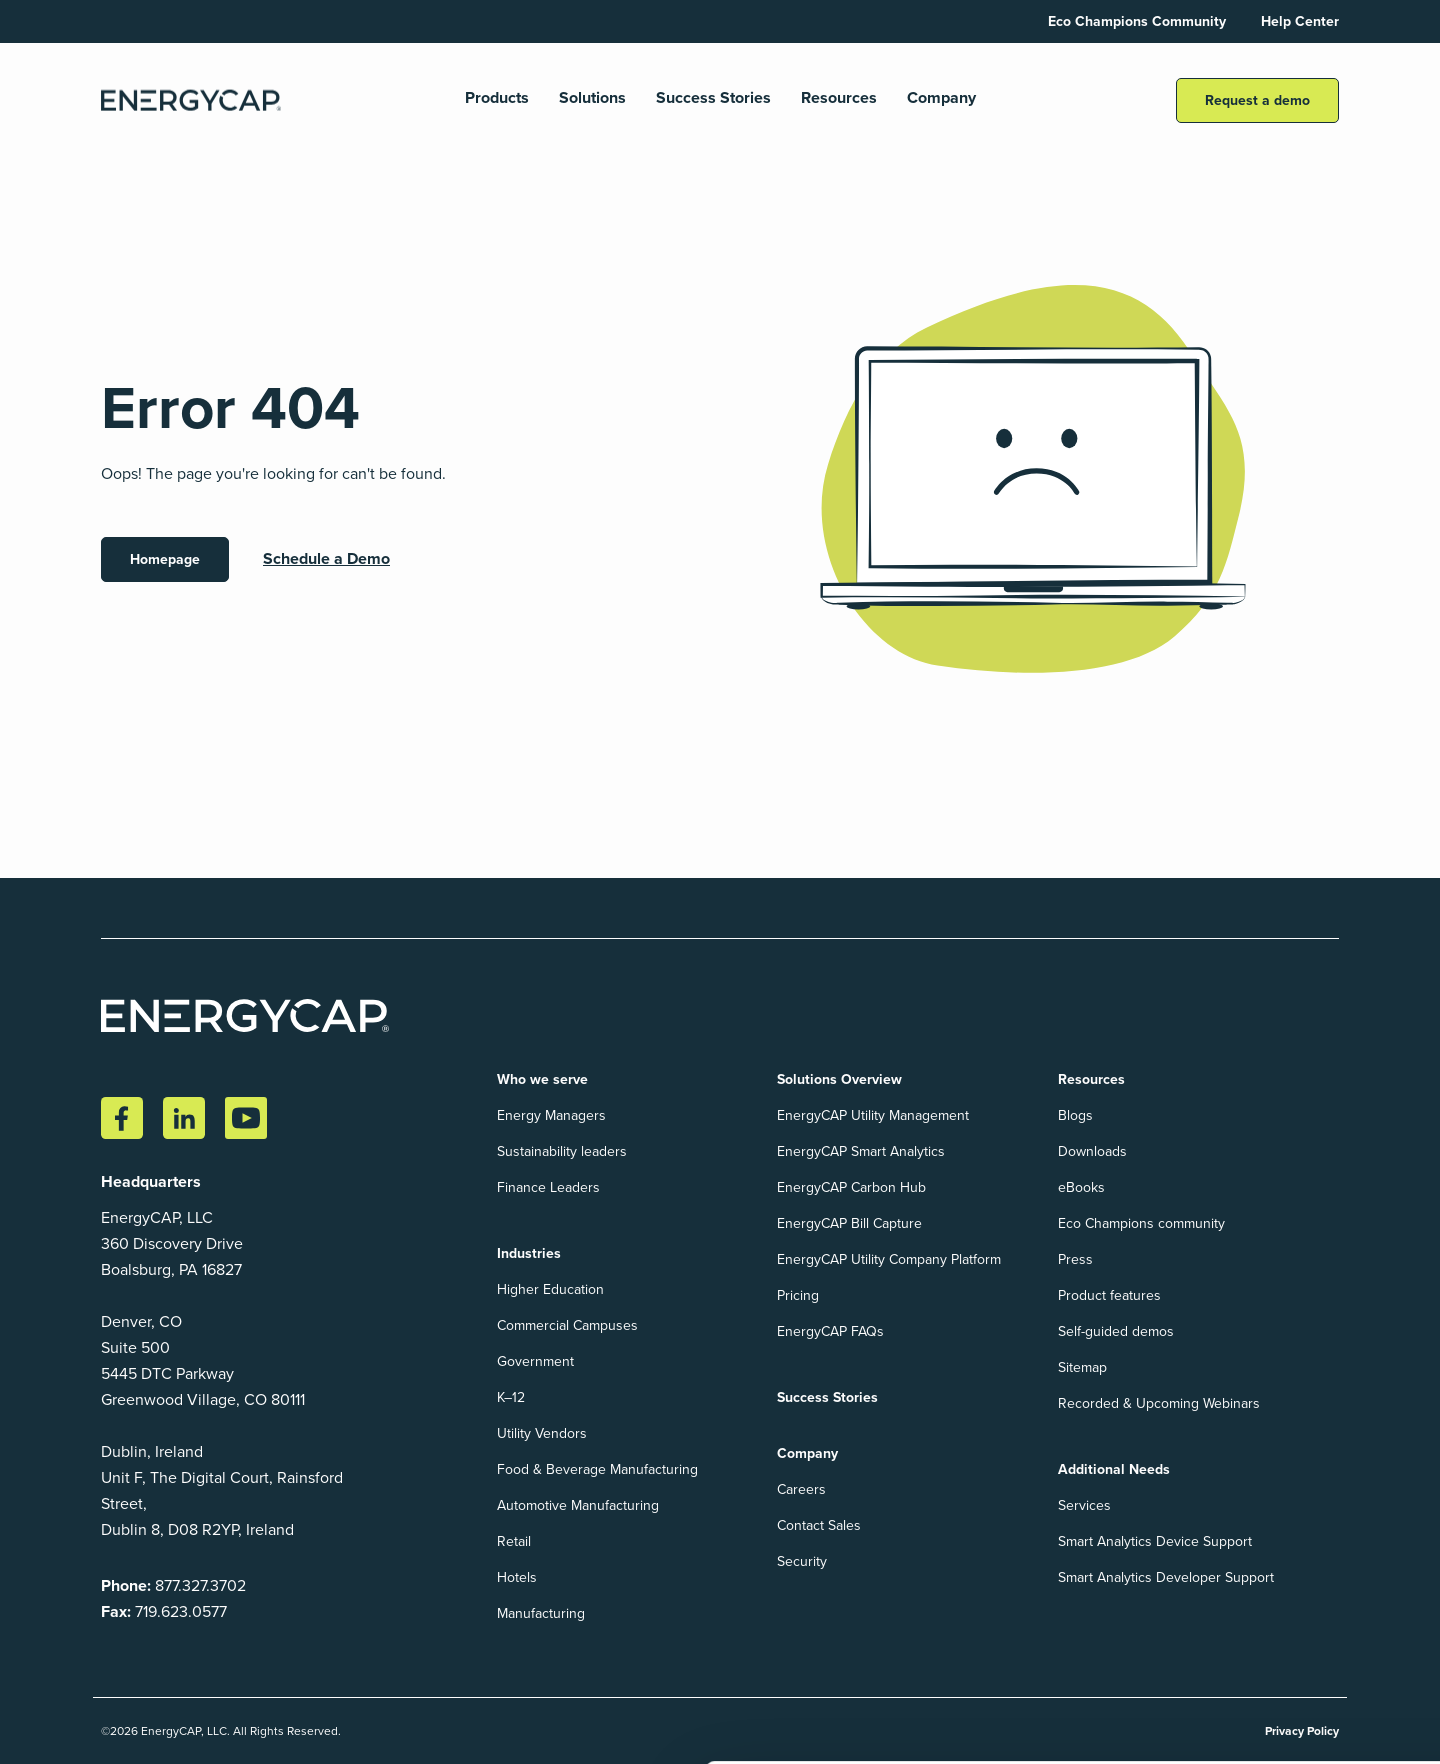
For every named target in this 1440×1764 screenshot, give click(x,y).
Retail (514, 1541)
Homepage (165, 559)
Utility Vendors (542, 1433)
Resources (839, 98)
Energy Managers (551, 1115)
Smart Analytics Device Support (1155, 1541)
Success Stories (713, 98)
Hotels (517, 1577)
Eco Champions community (1141, 1223)
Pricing (798, 1295)
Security (802, 1561)
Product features (1109, 1295)
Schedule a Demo (326, 558)
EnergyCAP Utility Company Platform (889, 1259)
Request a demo (1257, 100)
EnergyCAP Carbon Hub (851, 1187)
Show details (70, 1727)
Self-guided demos (1116, 1331)
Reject (1366, 1687)
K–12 (511, 1397)
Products (497, 98)
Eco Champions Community (1137, 21)
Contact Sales (819, 1525)
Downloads (1092, 1151)
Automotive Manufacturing (578, 1505)
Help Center (1300, 21)
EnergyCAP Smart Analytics (861, 1151)
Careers (801, 1489)
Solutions (592, 98)
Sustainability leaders (562, 1151)
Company (941, 98)
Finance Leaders (548, 1187)
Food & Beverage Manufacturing (597, 1469)
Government (535, 1361)
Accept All (1246, 1687)
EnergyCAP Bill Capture (849, 1223)
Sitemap (1082, 1367)
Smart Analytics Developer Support (1166, 1577)
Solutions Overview (839, 1079)
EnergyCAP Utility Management (873, 1115)
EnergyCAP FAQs (830, 1331)
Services (1084, 1505)
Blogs (1075, 1115)
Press (1075, 1259)
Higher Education (550, 1289)
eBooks (1081, 1187)
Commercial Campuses (567, 1325)
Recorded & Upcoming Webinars (1159, 1403)
